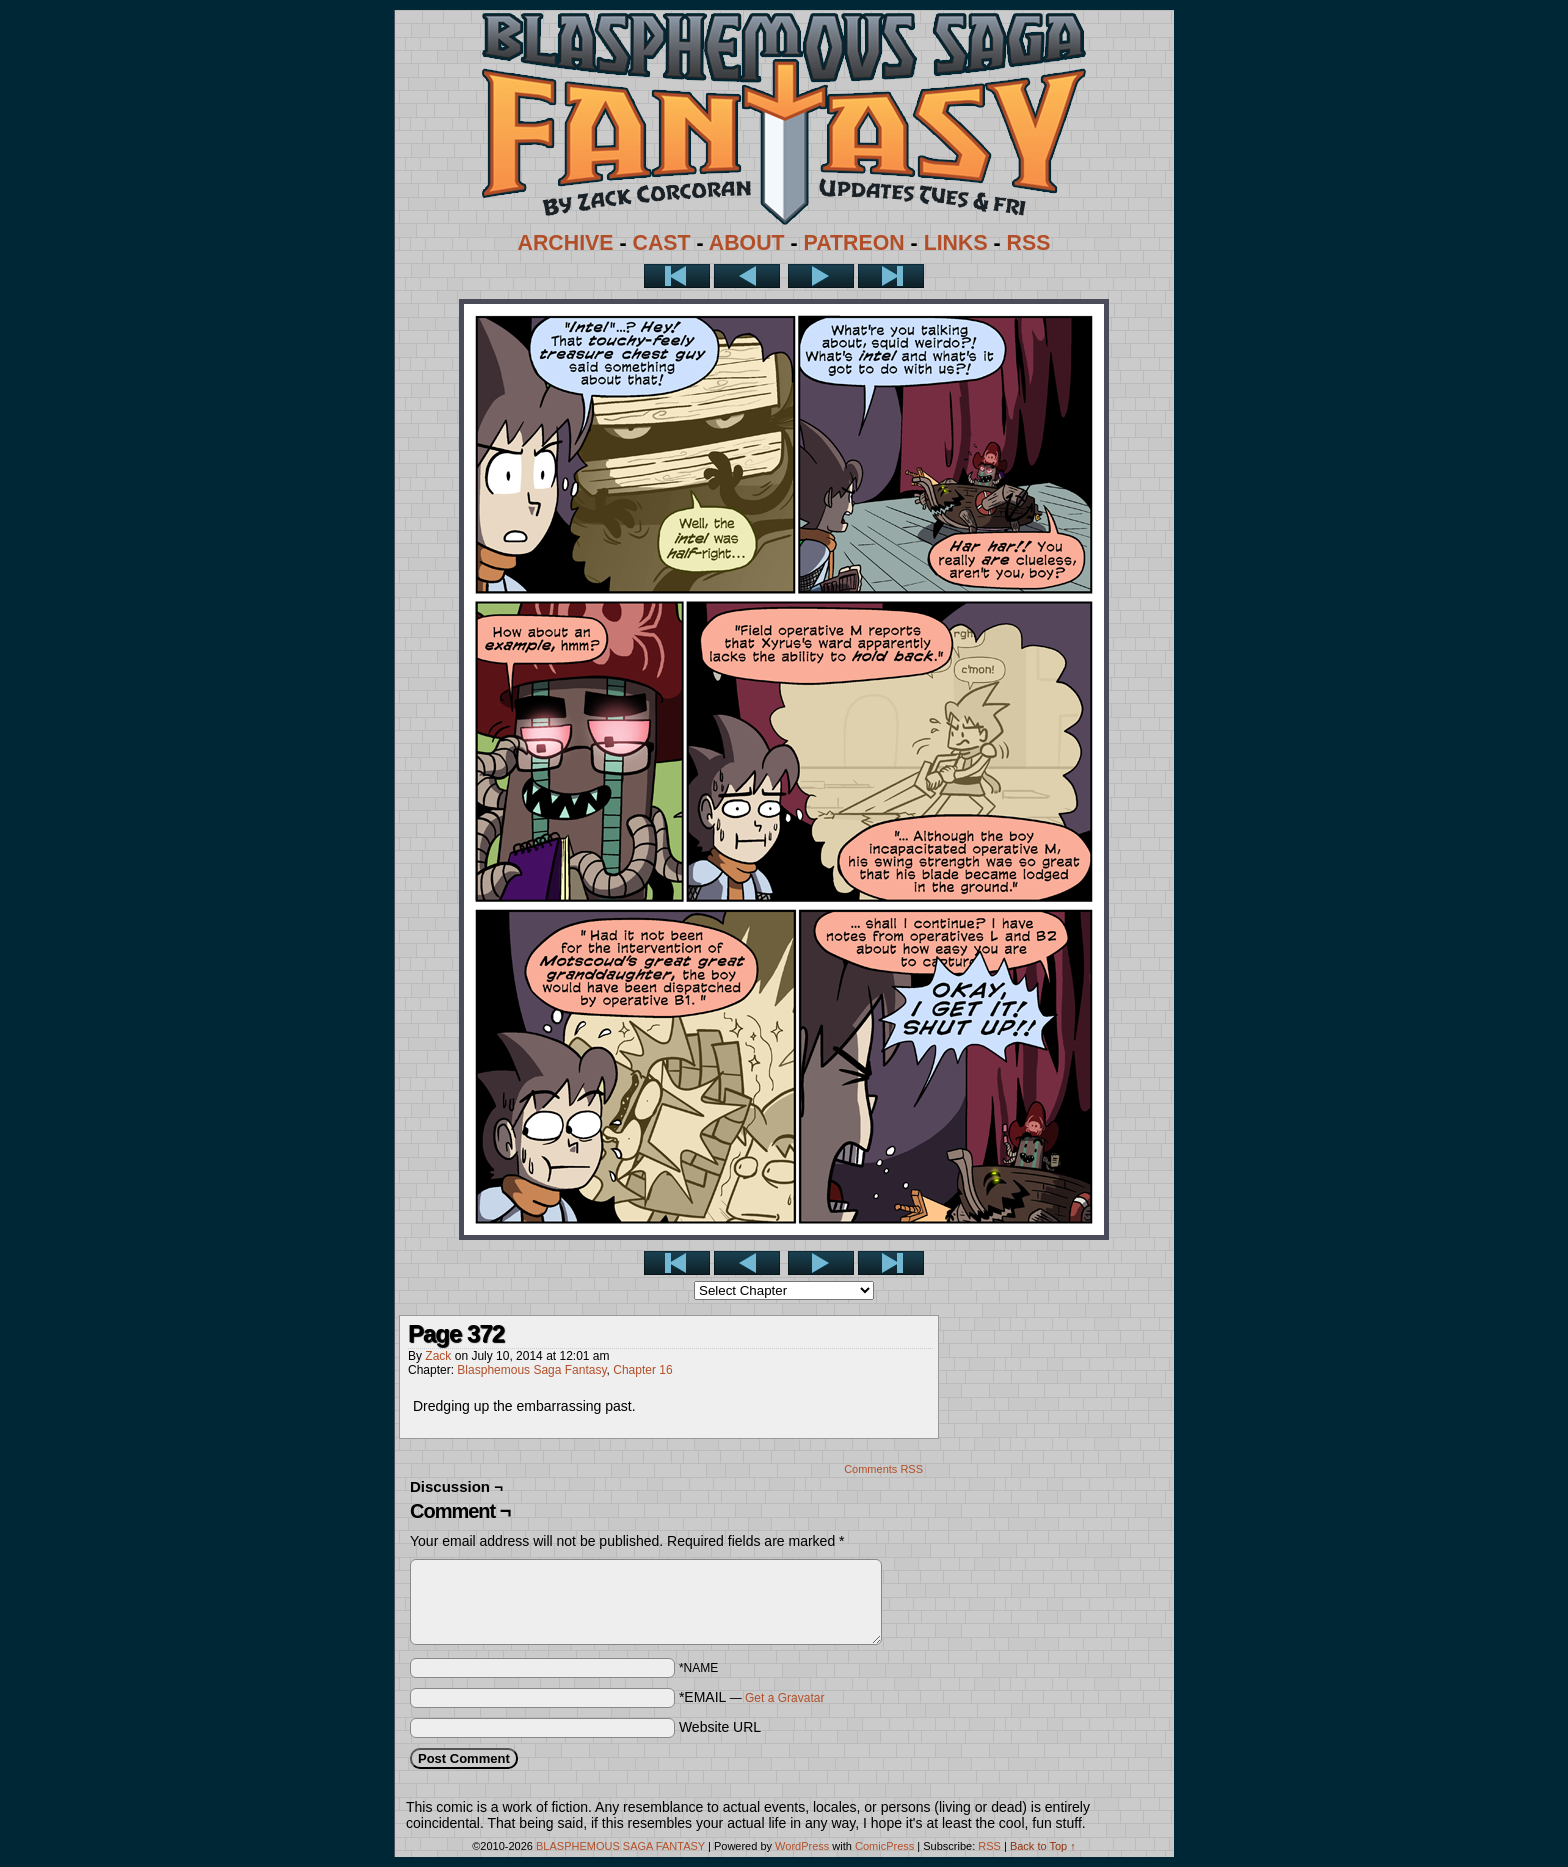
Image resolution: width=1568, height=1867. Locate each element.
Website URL (720, 1727)
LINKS (956, 243)
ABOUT (747, 243)
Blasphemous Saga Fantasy (531, 1370)
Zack (438, 1356)
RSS (1029, 243)
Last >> (891, 276)
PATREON (854, 243)
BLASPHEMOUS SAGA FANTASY (620, 1846)
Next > (821, 276)
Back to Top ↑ (1043, 1846)
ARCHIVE (566, 243)
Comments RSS (883, 1469)
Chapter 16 (642, 1370)
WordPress (802, 1846)
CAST (662, 243)
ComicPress (884, 1846)
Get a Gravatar (784, 1698)
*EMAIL (752, 1697)
